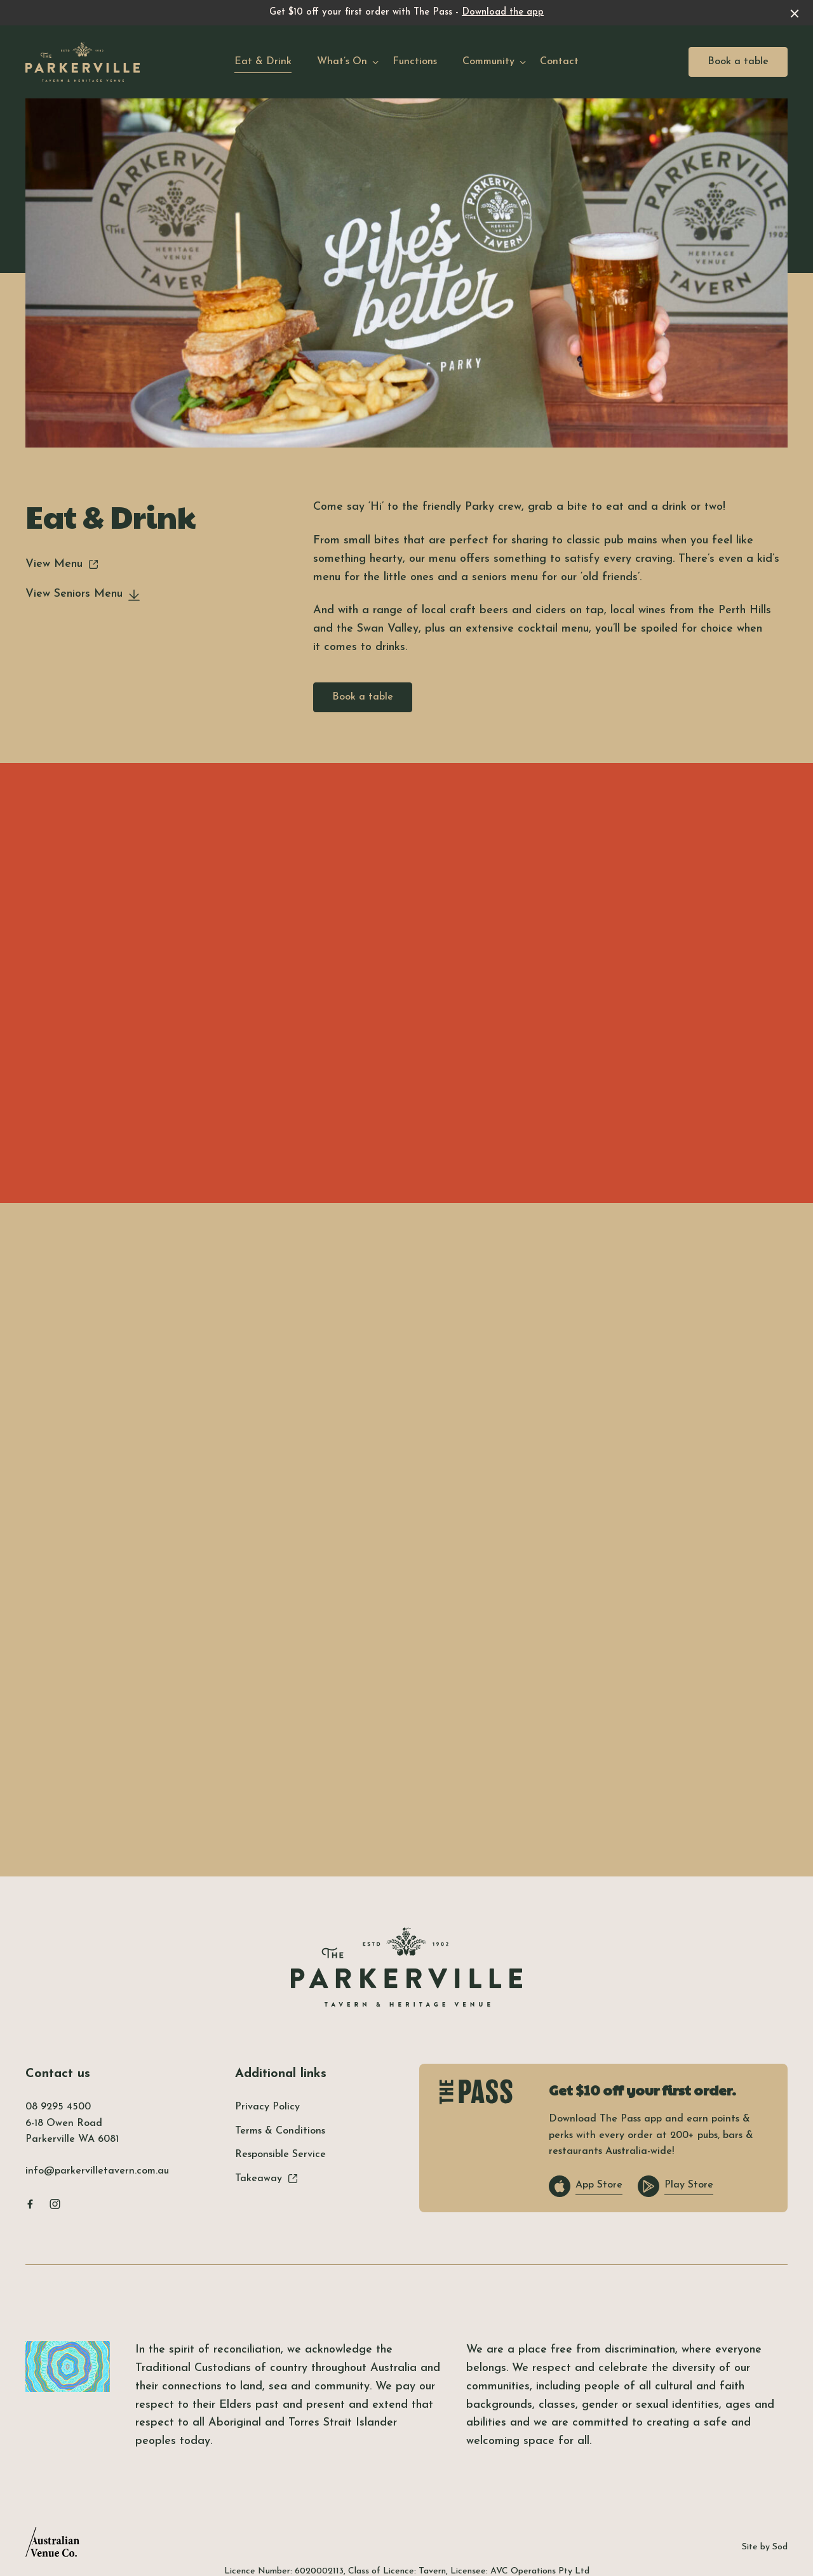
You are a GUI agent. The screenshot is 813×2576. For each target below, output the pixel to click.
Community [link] (488, 61)
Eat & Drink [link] (263, 61)
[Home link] (82, 62)
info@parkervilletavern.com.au (97, 2171)
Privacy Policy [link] (267, 2107)
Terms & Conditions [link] (280, 2131)
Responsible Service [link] (280, 2154)
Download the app (503, 12)
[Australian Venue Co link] (52, 2546)
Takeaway (267, 2178)
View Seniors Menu (82, 594)
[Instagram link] (54, 2204)
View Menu (62, 564)
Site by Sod (765, 2547)
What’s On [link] (342, 61)
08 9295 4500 (58, 2107)
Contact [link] (559, 61)
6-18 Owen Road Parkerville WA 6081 (72, 2131)
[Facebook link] (29, 2204)
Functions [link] (415, 61)
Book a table (738, 61)
